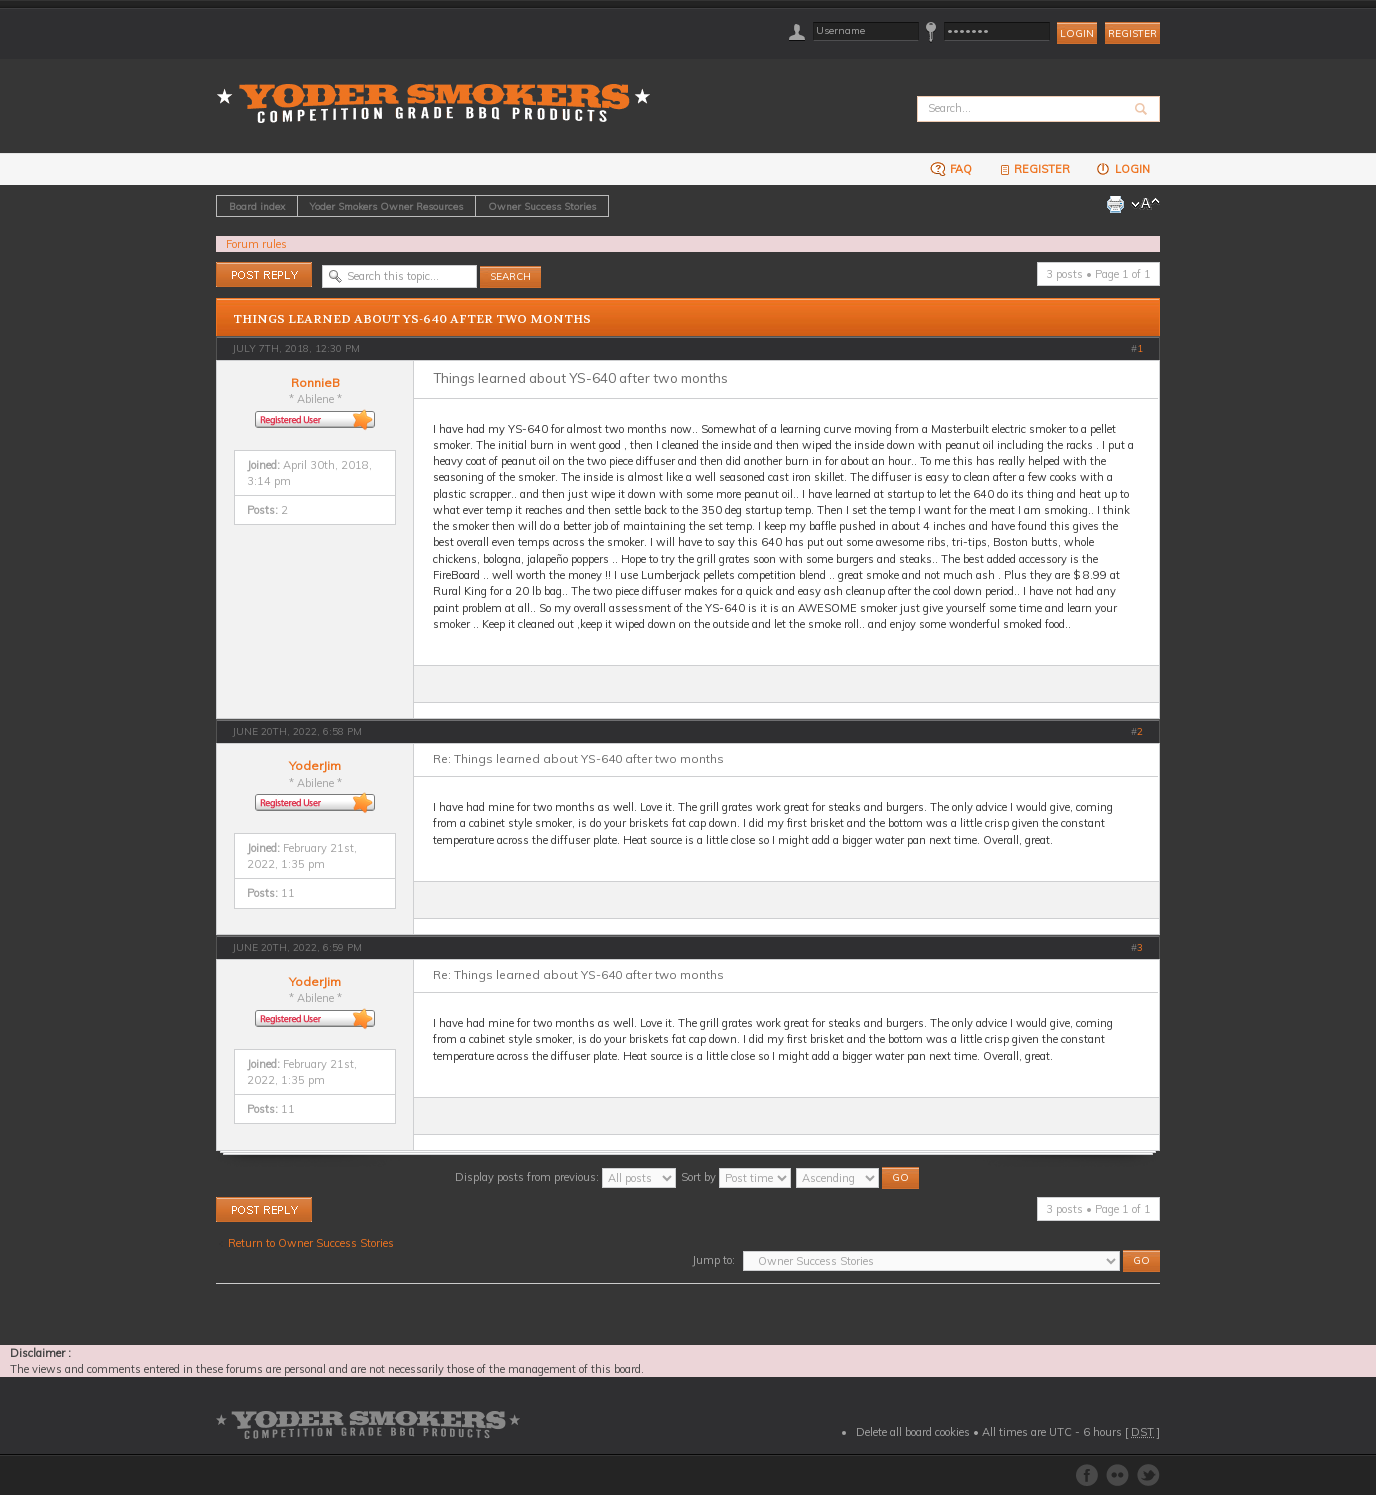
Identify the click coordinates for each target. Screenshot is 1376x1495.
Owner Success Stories (542, 206)
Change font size (1145, 204)
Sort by (736, 1177)
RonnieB (315, 382)
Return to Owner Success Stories (311, 1243)
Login (1122, 168)
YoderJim (315, 765)
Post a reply (264, 274)
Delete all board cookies (913, 1432)
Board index (257, 206)
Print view (1115, 204)
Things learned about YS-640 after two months (412, 319)
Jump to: (713, 1260)
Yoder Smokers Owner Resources (386, 206)
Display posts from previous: (565, 1177)
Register (1132, 33)
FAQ (951, 168)
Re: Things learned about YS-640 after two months (578, 758)
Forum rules (256, 244)
